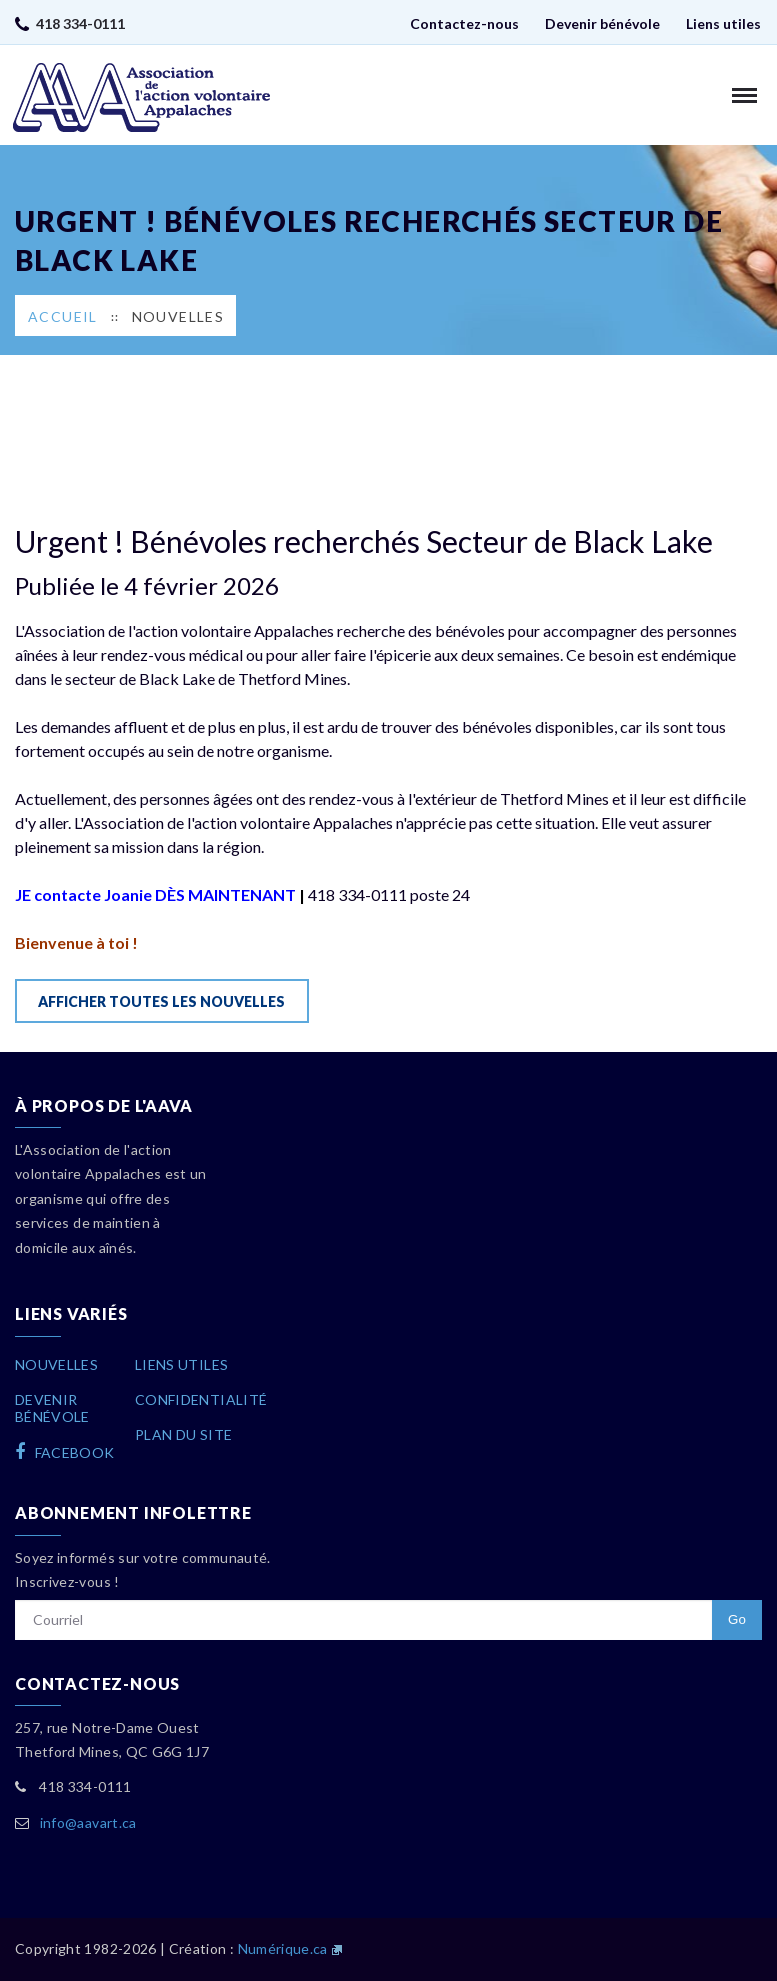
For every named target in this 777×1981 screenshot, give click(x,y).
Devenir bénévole (602, 23)
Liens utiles (723, 23)
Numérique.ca (283, 1948)
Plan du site (183, 1434)
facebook (65, 1452)
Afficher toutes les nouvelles (161, 1001)
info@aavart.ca (88, 1822)
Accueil (63, 316)
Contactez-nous (464, 23)
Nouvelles (178, 316)
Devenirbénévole (52, 1408)
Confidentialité (201, 1399)
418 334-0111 (80, 23)
